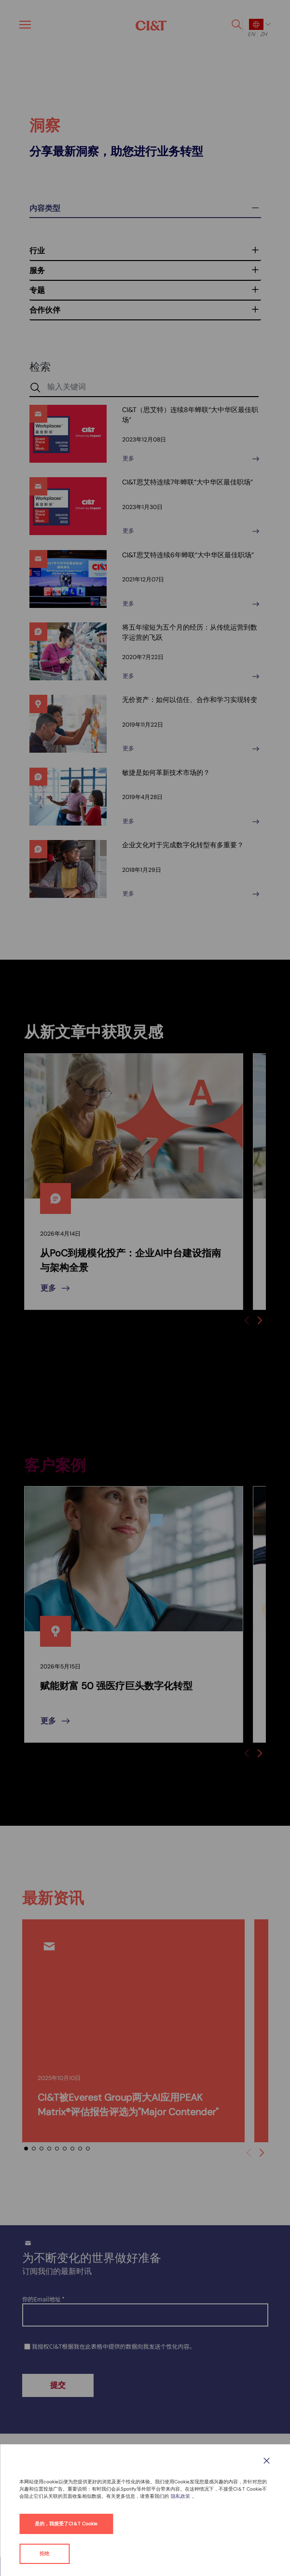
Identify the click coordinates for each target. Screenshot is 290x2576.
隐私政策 (180, 2496)
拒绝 (44, 2553)
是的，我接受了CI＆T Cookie (66, 2524)
